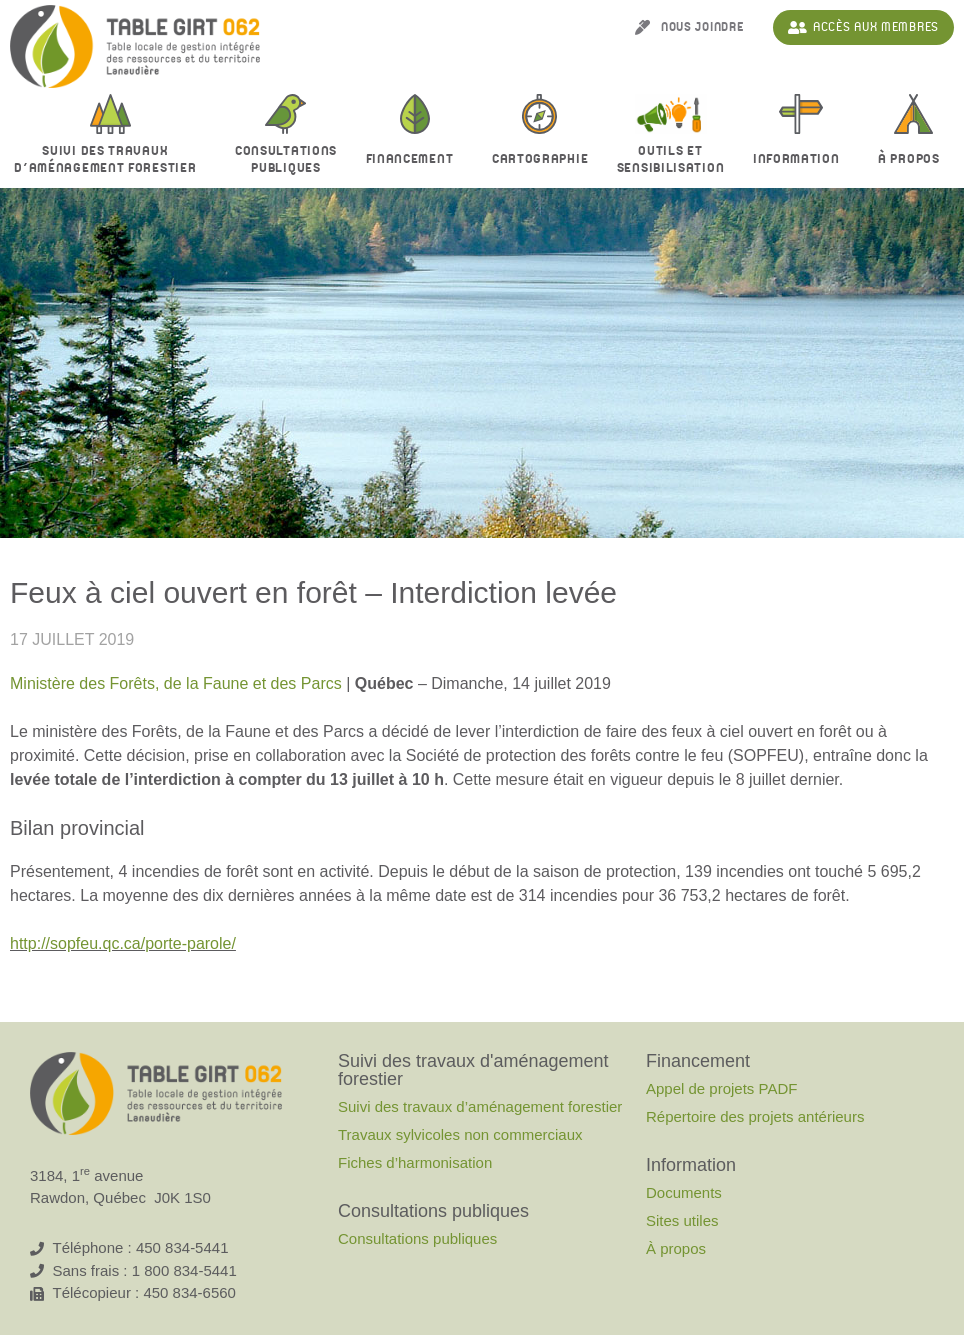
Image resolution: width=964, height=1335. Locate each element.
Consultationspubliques (286, 160)
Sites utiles (682, 1220)
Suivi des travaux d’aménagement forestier (110, 160)
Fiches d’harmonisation (415, 1162)
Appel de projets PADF (721, 1088)
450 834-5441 (182, 1247)
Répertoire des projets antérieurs (755, 1116)
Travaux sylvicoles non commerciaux (460, 1134)
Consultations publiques (417, 1238)
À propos (914, 160)
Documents (684, 1192)
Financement (415, 160)
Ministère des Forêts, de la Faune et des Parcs (176, 683)
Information (801, 160)
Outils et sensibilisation (671, 160)
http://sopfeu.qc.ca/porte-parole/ (123, 943)
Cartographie (540, 159)
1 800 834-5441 (184, 1270)
